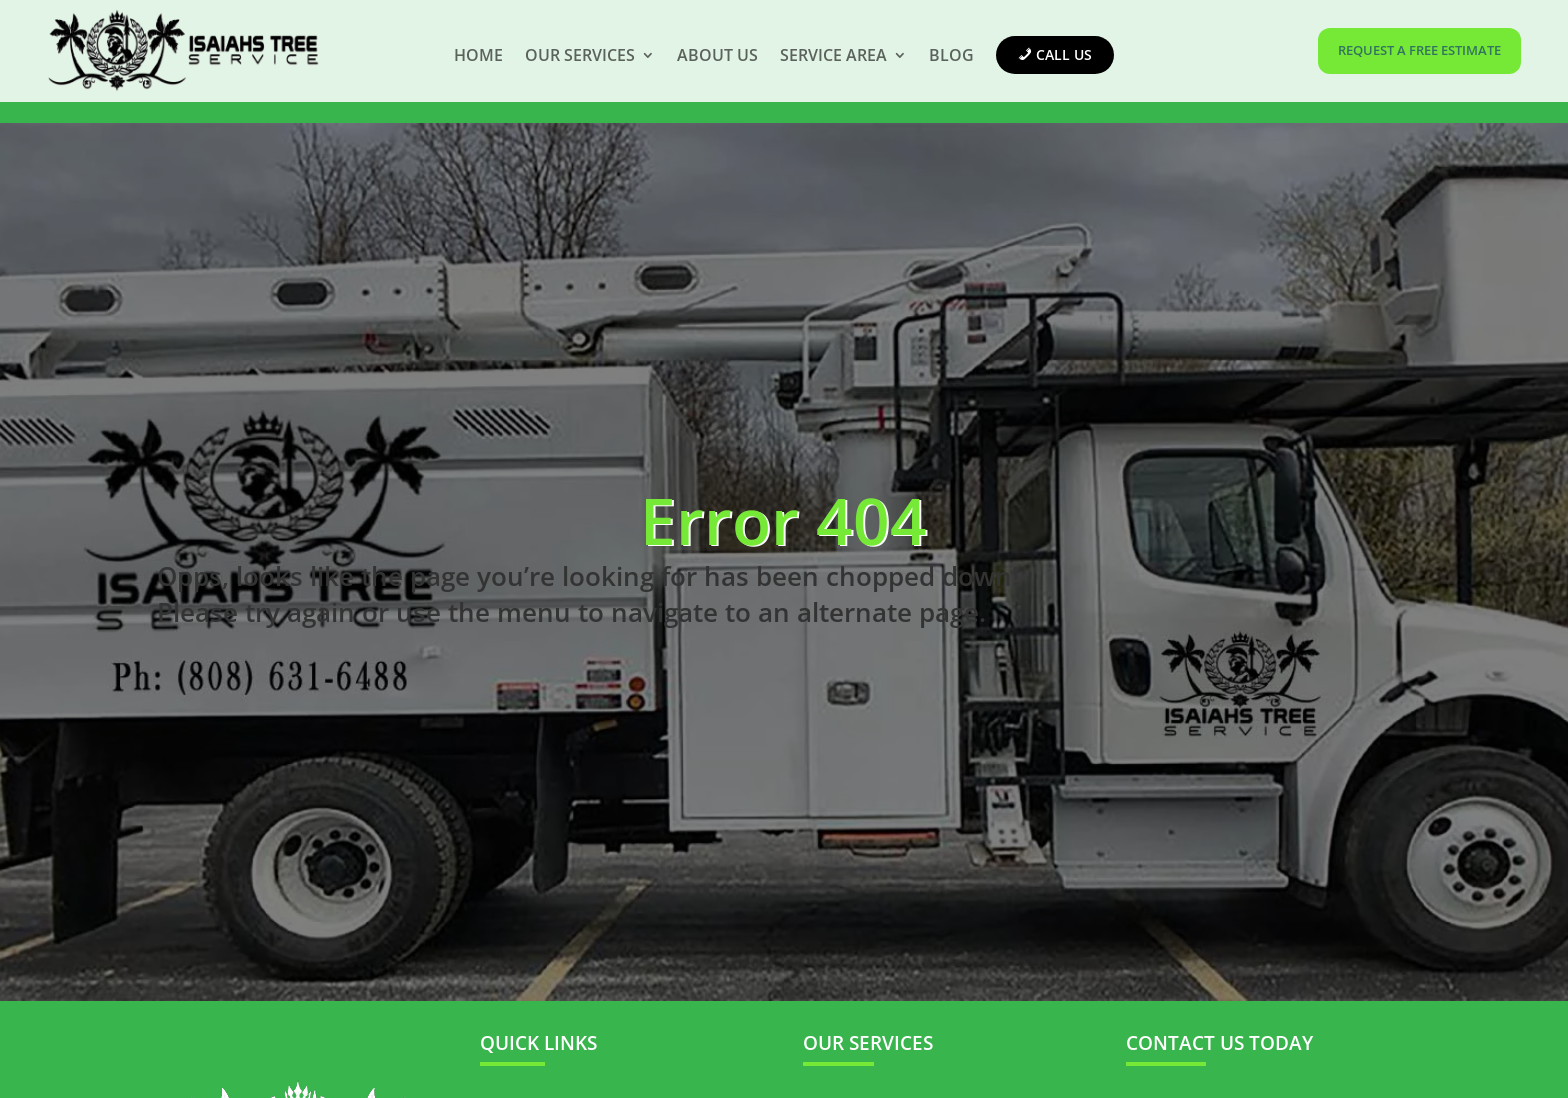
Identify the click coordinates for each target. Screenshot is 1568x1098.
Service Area (833, 55)
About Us (717, 55)
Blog (951, 55)
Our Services (580, 55)
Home (478, 55)
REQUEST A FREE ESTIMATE (1419, 50)
